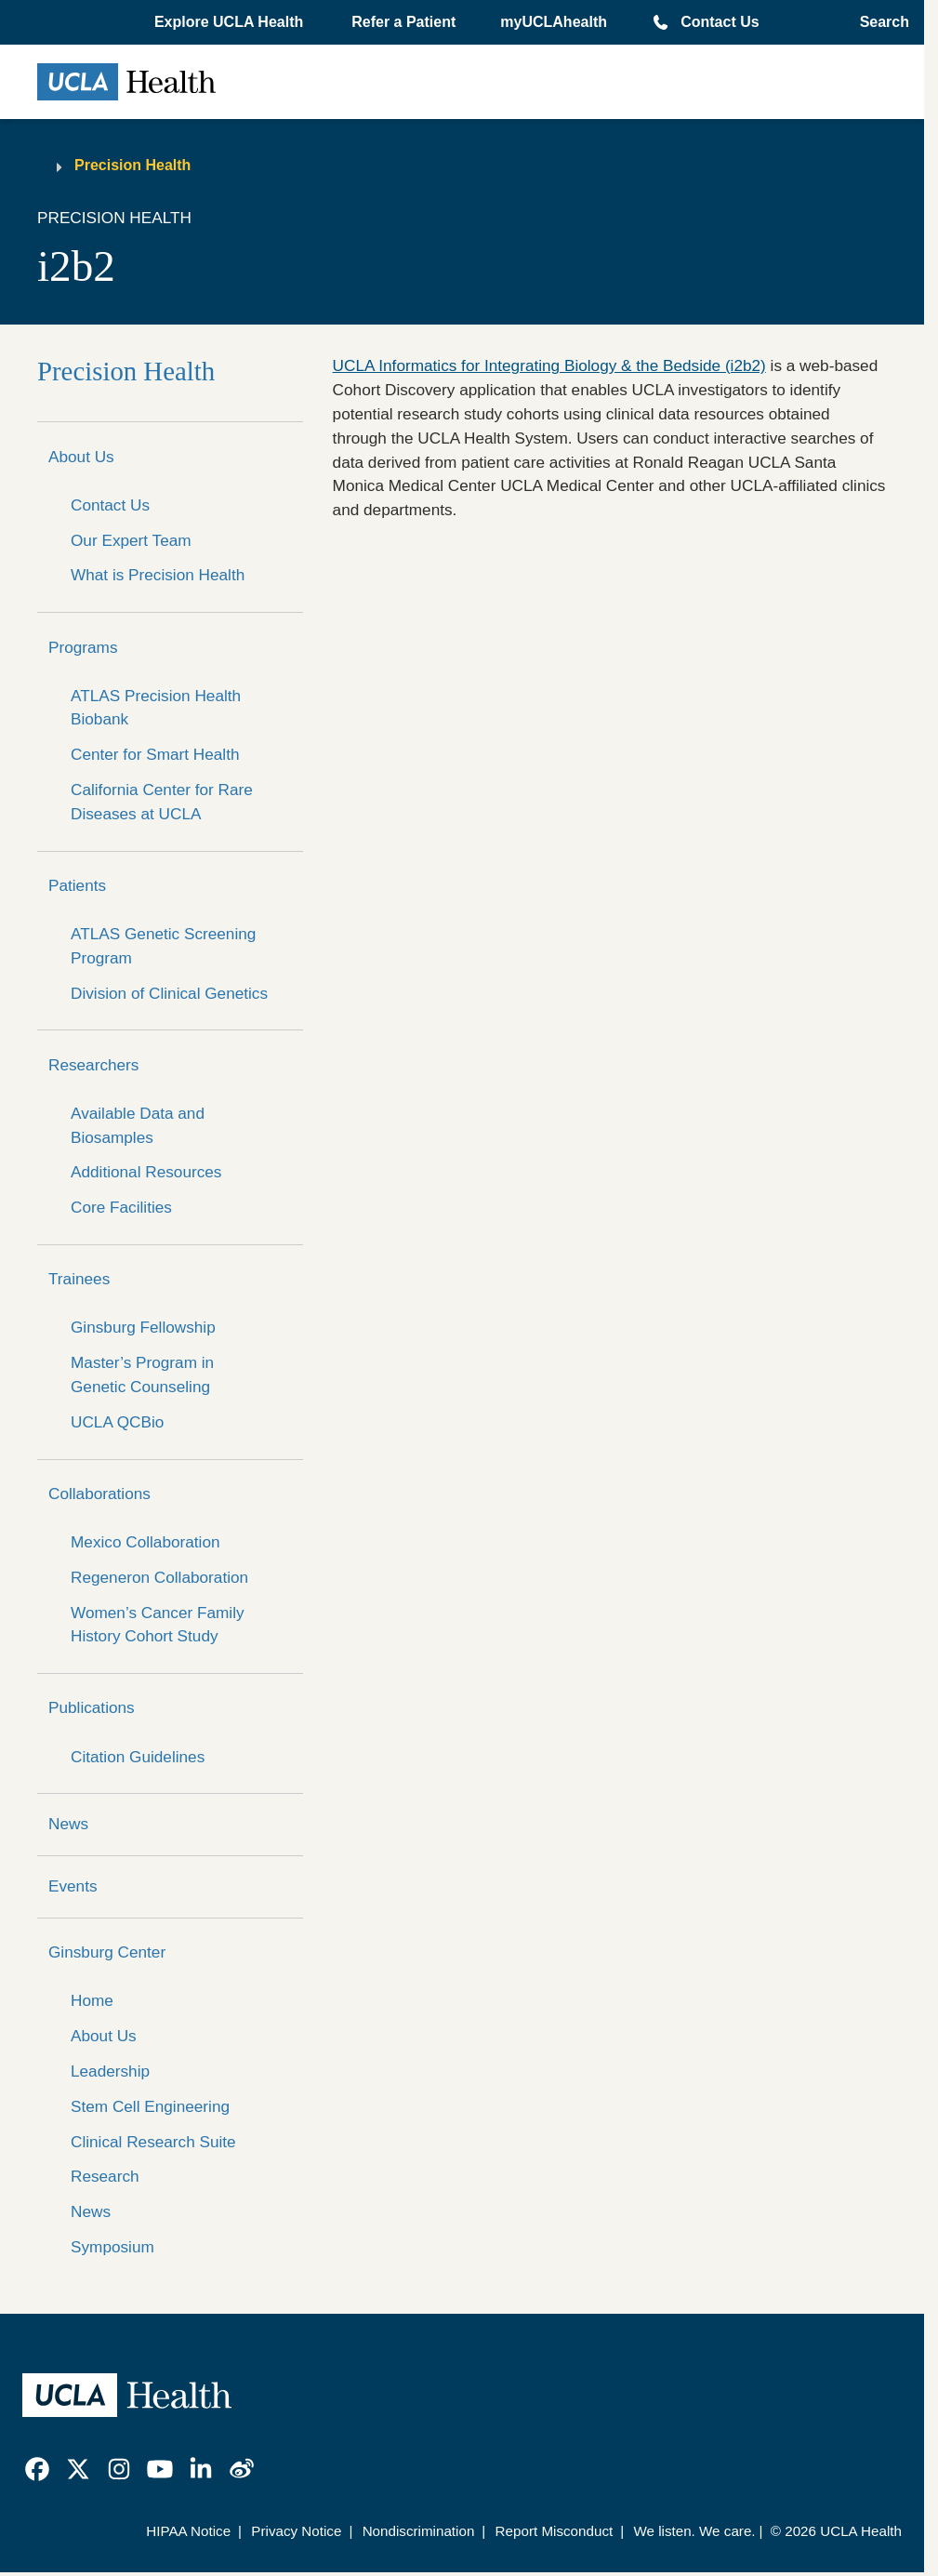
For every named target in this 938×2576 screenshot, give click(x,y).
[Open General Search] (879, 22)
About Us (81, 456)
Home (92, 2000)
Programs (83, 647)
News (68, 1823)
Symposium (112, 2246)
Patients (77, 885)
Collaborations (99, 1493)
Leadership (110, 2071)
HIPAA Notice (188, 2531)
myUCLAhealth (553, 22)
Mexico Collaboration (145, 1542)
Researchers (93, 1065)
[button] (230, 22)
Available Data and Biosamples (138, 1125)
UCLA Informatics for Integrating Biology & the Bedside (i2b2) (549, 365)
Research (105, 2176)
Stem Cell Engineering (150, 2106)
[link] (37, 2469)
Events (73, 1886)
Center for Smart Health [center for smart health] (155, 754)
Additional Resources (146, 1171)
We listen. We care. (694, 2531)
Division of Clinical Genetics (169, 993)
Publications (91, 1707)
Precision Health (132, 165)
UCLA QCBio (117, 1422)
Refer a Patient (403, 22)
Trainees (79, 1278)
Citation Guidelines (138, 1756)
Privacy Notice (296, 2531)
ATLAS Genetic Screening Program (163, 945)
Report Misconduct (554, 2531)
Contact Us (719, 22)
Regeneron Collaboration (159, 1577)
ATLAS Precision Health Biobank (156, 707)
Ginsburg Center (106, 1952)
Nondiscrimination (419, 2531)
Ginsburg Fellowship (143, 1327)
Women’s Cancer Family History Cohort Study (157, 1624)
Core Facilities (121, 1207)
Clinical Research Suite (153, 2141)
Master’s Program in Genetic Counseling (142, 1374)
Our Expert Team (131, 540)
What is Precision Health (157, 574)
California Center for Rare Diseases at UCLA (162, 801)
